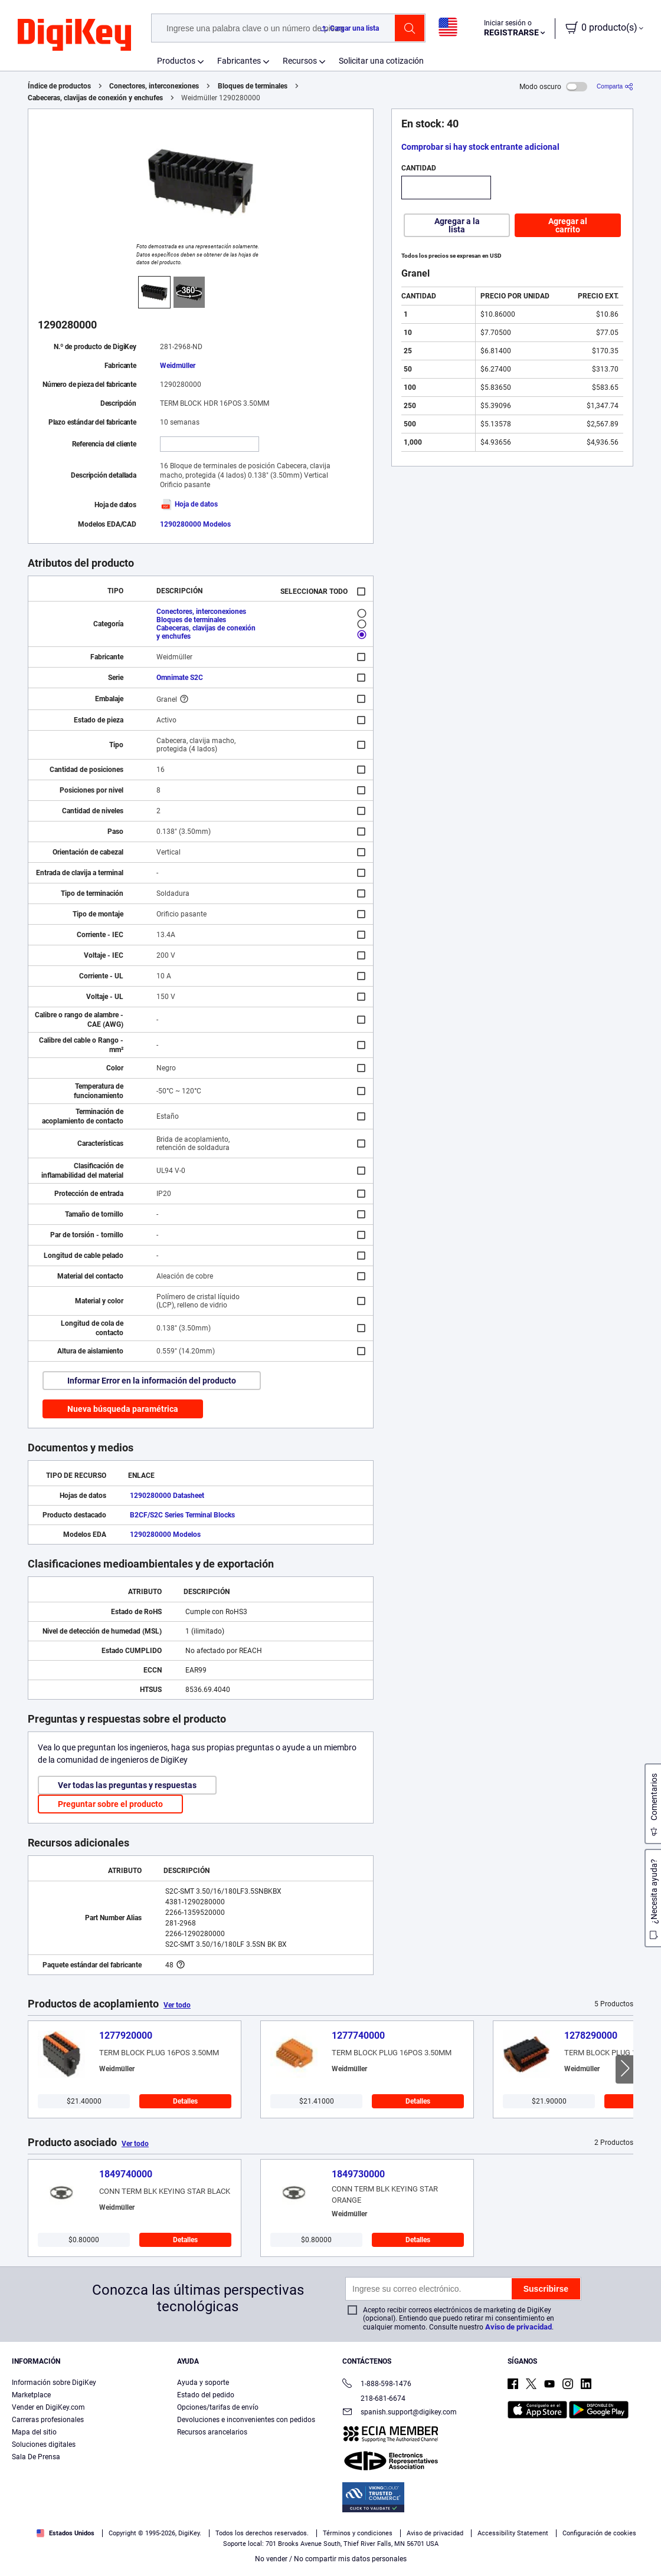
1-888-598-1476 (376, 2384)
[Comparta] (615, 86)
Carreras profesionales (48, 2420)
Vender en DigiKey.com (48, 2407)
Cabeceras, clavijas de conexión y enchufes (95, 98)
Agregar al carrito (567, 225)
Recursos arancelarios (212, 2432)
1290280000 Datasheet (167, 1495)
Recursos (300, 60)
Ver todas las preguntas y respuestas (127, 1785)
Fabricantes (239, 60)
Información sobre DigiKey (54, 2382)
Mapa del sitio (34, 2432)
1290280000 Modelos (195, 524)
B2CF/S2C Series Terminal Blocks (182, 1515)
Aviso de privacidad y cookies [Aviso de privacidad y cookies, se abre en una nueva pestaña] (241, 2563)
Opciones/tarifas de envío (217, 2407)
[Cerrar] (642, 2537)
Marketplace (31, 2395)
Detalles (185, 2101)
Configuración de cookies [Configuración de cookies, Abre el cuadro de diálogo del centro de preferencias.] (492, 2538)
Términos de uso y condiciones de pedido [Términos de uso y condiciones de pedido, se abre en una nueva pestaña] (122, 2563)
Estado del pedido (205, 2395)
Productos (176, 60)
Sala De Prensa (36, 2457)
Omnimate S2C (179, 677)
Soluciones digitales (44, 2444)
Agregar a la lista (457, 225)
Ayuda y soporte (203, 2382)
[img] (74, 35)
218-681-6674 (373, 2398)
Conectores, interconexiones (154, 86)
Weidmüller (177, 366)
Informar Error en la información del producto (151, 1380)
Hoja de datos (189, 504)
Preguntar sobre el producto (110, 1804)
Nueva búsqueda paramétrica (122, 1409)
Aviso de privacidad (518, 2326)
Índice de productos (59, 86)
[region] (330, 2538)
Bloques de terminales (252, 86)
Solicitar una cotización (381, 60)
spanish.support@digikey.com (399, 2413)
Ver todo (177, 2005)
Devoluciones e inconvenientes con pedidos (246, 2420)
